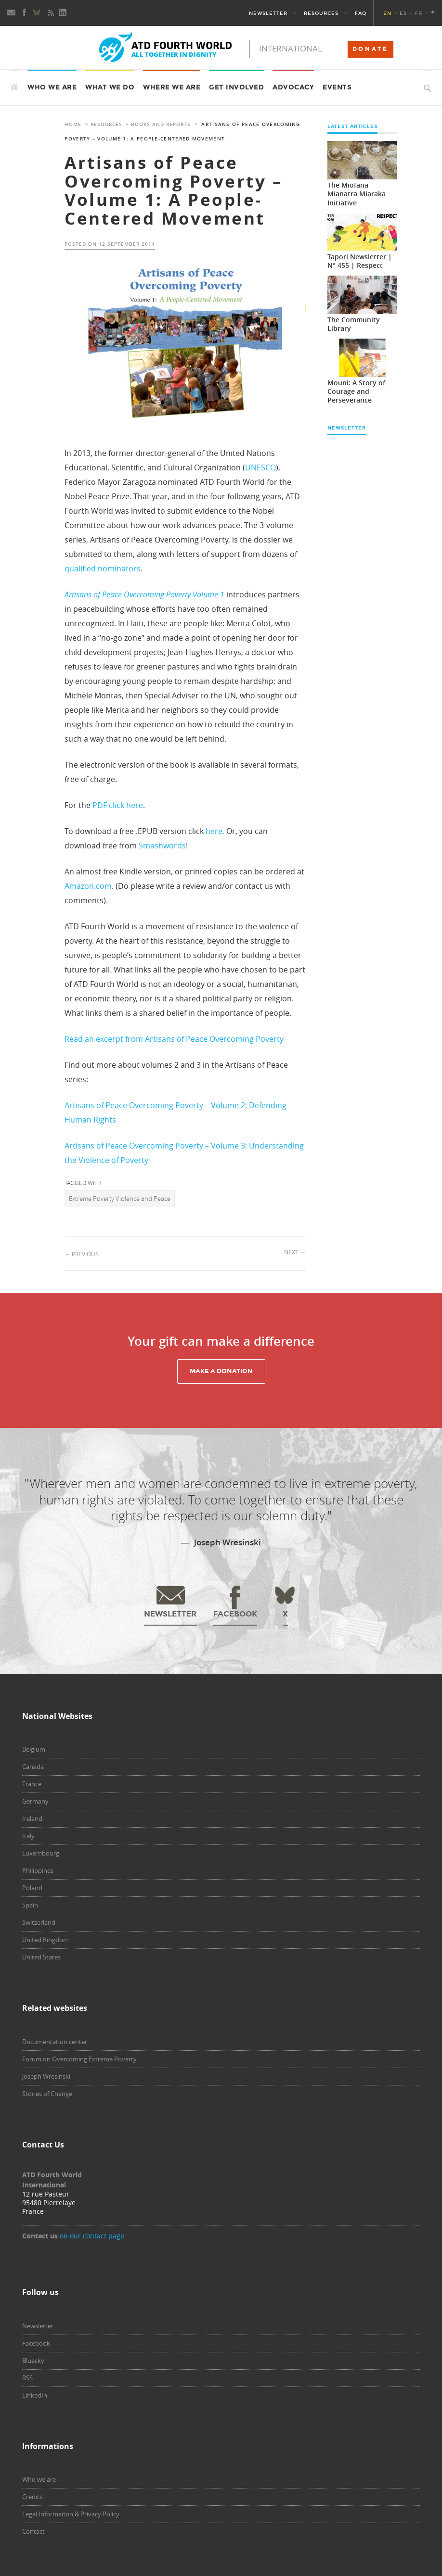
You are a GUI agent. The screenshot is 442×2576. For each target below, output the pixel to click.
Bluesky (33, 2360)
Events (337, 87)
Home (73, 124)
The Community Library (353, 324)
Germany (35, 1801)
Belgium (33, 1749)
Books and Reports (161, 124)
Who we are (39, 2479)
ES (403, 13)
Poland (32, 1887)
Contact (33, 2531)
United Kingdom (45, 1939)
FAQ (360, 13)
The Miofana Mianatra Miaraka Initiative (356, 193)
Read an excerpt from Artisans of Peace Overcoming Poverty (174, 1039)
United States (41, 1957)
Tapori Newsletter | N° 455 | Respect (359, 261)
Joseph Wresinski (46, 2076)
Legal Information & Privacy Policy (70, 2514)
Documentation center (54, 2041)
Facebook (36, 2343)
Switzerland (38, 1922)
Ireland (32, 1818)
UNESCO (260, 467)
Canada (33, 1766)
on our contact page (92, 2235)
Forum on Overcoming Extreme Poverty (79, 2059)
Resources (321, 13)
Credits (32, 2496)
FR (418, 13)
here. (215, 831)
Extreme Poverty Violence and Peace (119, 1198)
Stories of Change (47, 2093)
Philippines (37, 1870)
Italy (28, 1835)
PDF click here (117, 805)
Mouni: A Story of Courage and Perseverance (356, 391)
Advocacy (293, 87)
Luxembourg (40, 1853)
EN (387, 13)
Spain (30, 1905)
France (31, 1784)
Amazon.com (88, 886)
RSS (27, 2378)
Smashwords (162, 845)
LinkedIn (34, 2395)
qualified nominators (103, 568)
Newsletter (268, 13)
